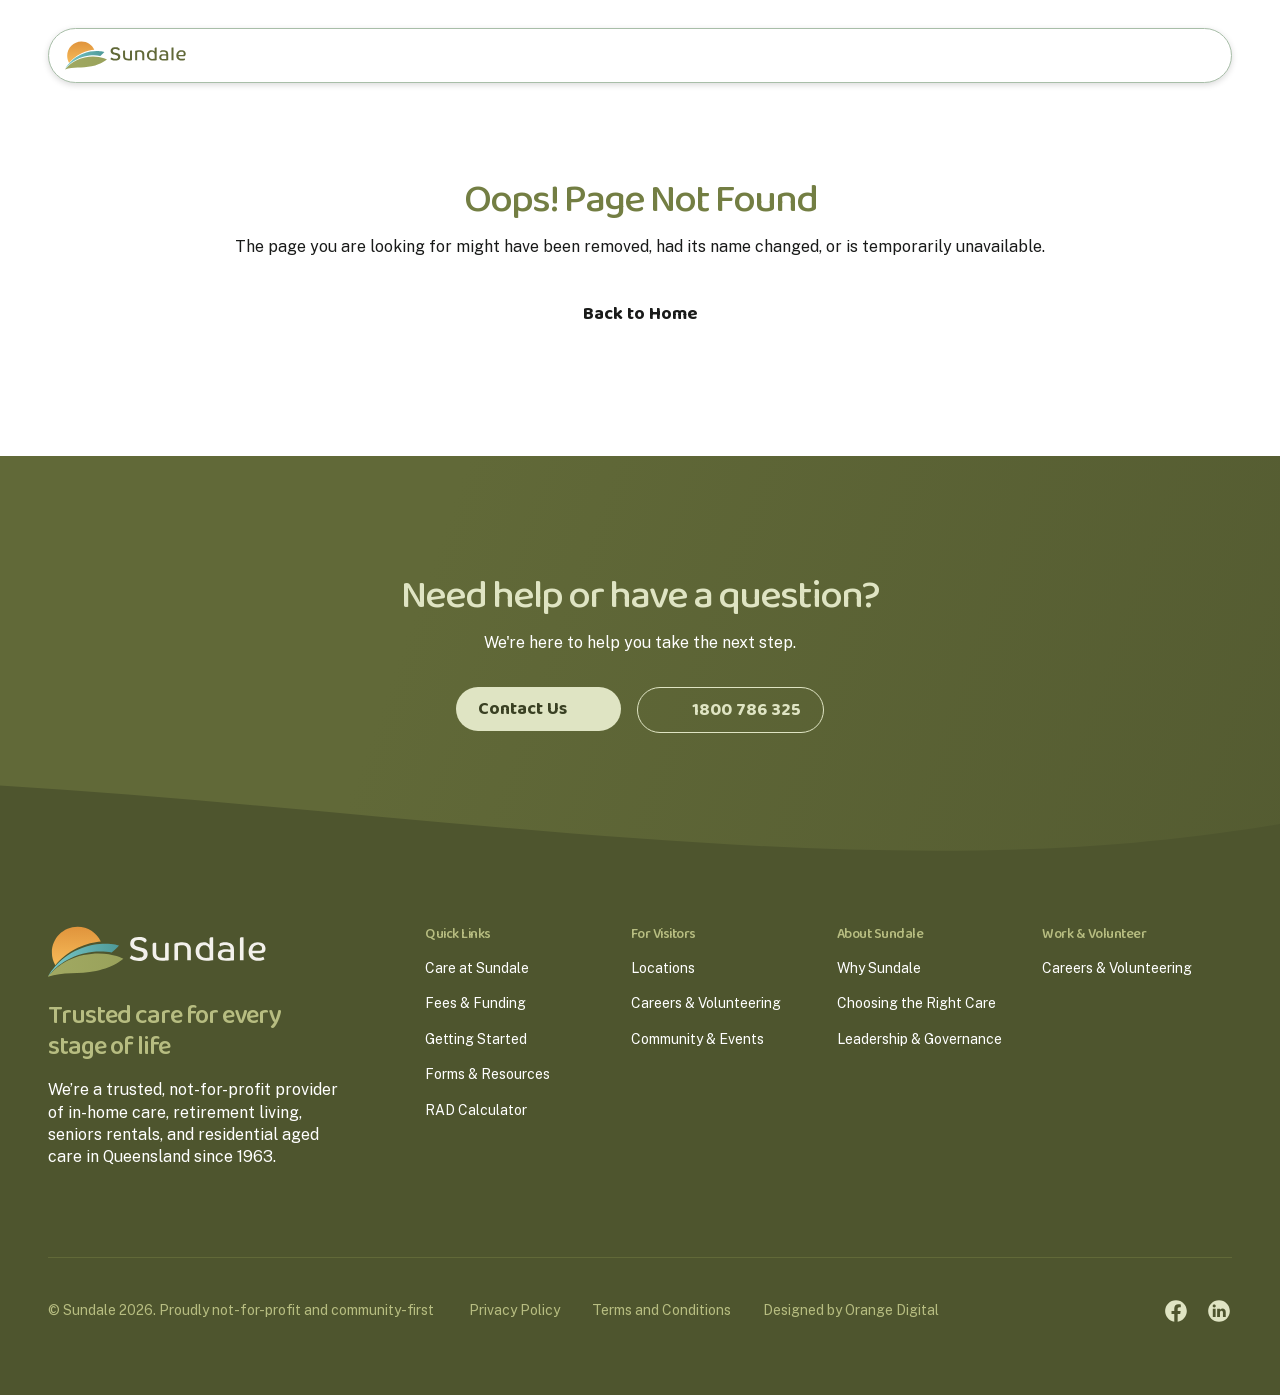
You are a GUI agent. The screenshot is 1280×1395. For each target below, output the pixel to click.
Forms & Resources (487, 1074)
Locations (663, 968)
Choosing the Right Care (916, 1003)
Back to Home (640, 314)
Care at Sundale (477, 968)
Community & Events (697, 1039)
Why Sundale (879, 968)
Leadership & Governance (919, 1039)
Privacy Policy (519, 1309)
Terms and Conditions (666, 1309)
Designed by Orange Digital (856, 1309)
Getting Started (476, 1039)
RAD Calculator (476, 1110)
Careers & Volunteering (706, 1003)
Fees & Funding (475, 1003)
